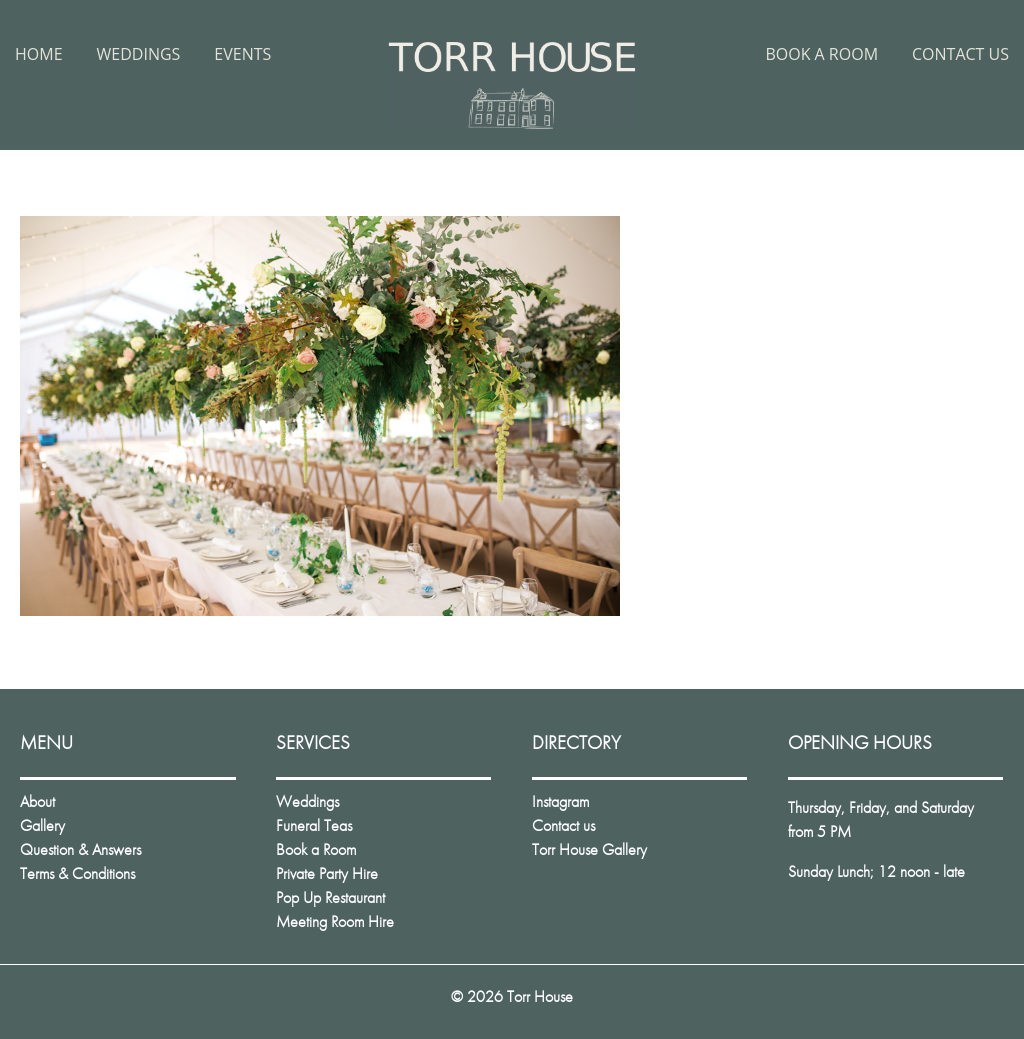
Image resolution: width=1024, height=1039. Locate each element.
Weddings (139, 54)
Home (39, 54)
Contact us (960, 54)
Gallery (42, 825)
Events (242, 54)
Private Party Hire (327, 873)
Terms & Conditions (77, 873)
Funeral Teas (314, 825)
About (37, 801)
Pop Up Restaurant (330, 897)
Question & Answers (80, 849)
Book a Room (821, 54)
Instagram (560, 801)
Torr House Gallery (589, 849)
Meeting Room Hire (335, 921)
